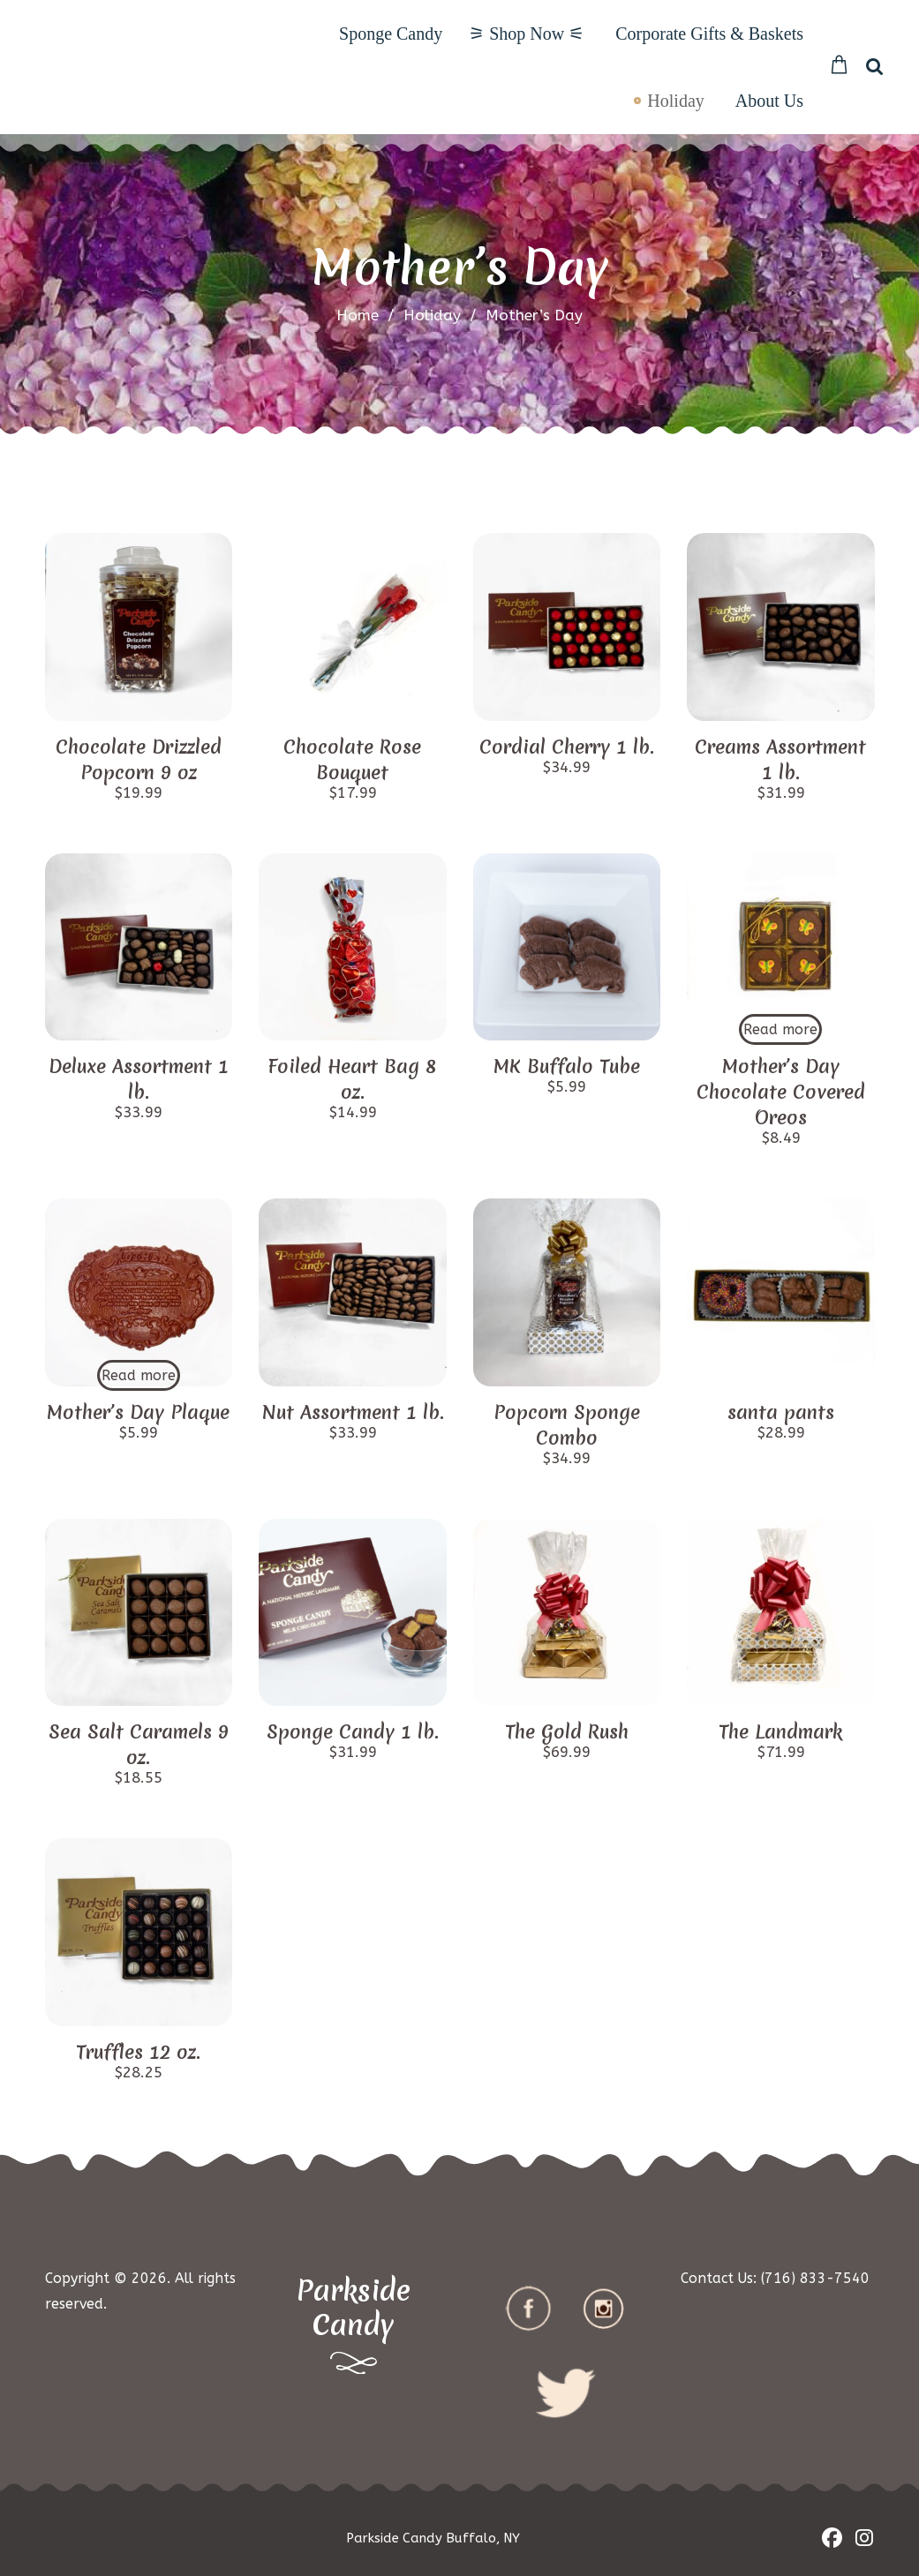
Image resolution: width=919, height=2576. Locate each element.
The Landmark (780, 1732)
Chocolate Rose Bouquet (352, 759)
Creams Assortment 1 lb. (780, 759)
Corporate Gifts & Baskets (709, 33)
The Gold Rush (567, 1732)
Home (357, 315)
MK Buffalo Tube (566, 1066)
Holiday (675, 100)
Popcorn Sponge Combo (566, 1425)
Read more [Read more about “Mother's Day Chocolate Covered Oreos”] (780, 1029)
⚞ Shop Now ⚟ (526, 33)
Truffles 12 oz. (138, 2052)
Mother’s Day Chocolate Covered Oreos (781, 1092)
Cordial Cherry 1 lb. (566, 747)
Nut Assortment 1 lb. (352, 1412)
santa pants (780, 1412)
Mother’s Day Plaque (138, 1412)
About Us (769, 100)
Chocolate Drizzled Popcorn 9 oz (139, 759)
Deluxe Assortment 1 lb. (139, 1079)
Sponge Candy (390, 33)
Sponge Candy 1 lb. (353, 1732)
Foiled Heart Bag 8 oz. (352, 1079)
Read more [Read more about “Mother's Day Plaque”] (139, 1375)
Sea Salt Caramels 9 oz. (139, 1744)
